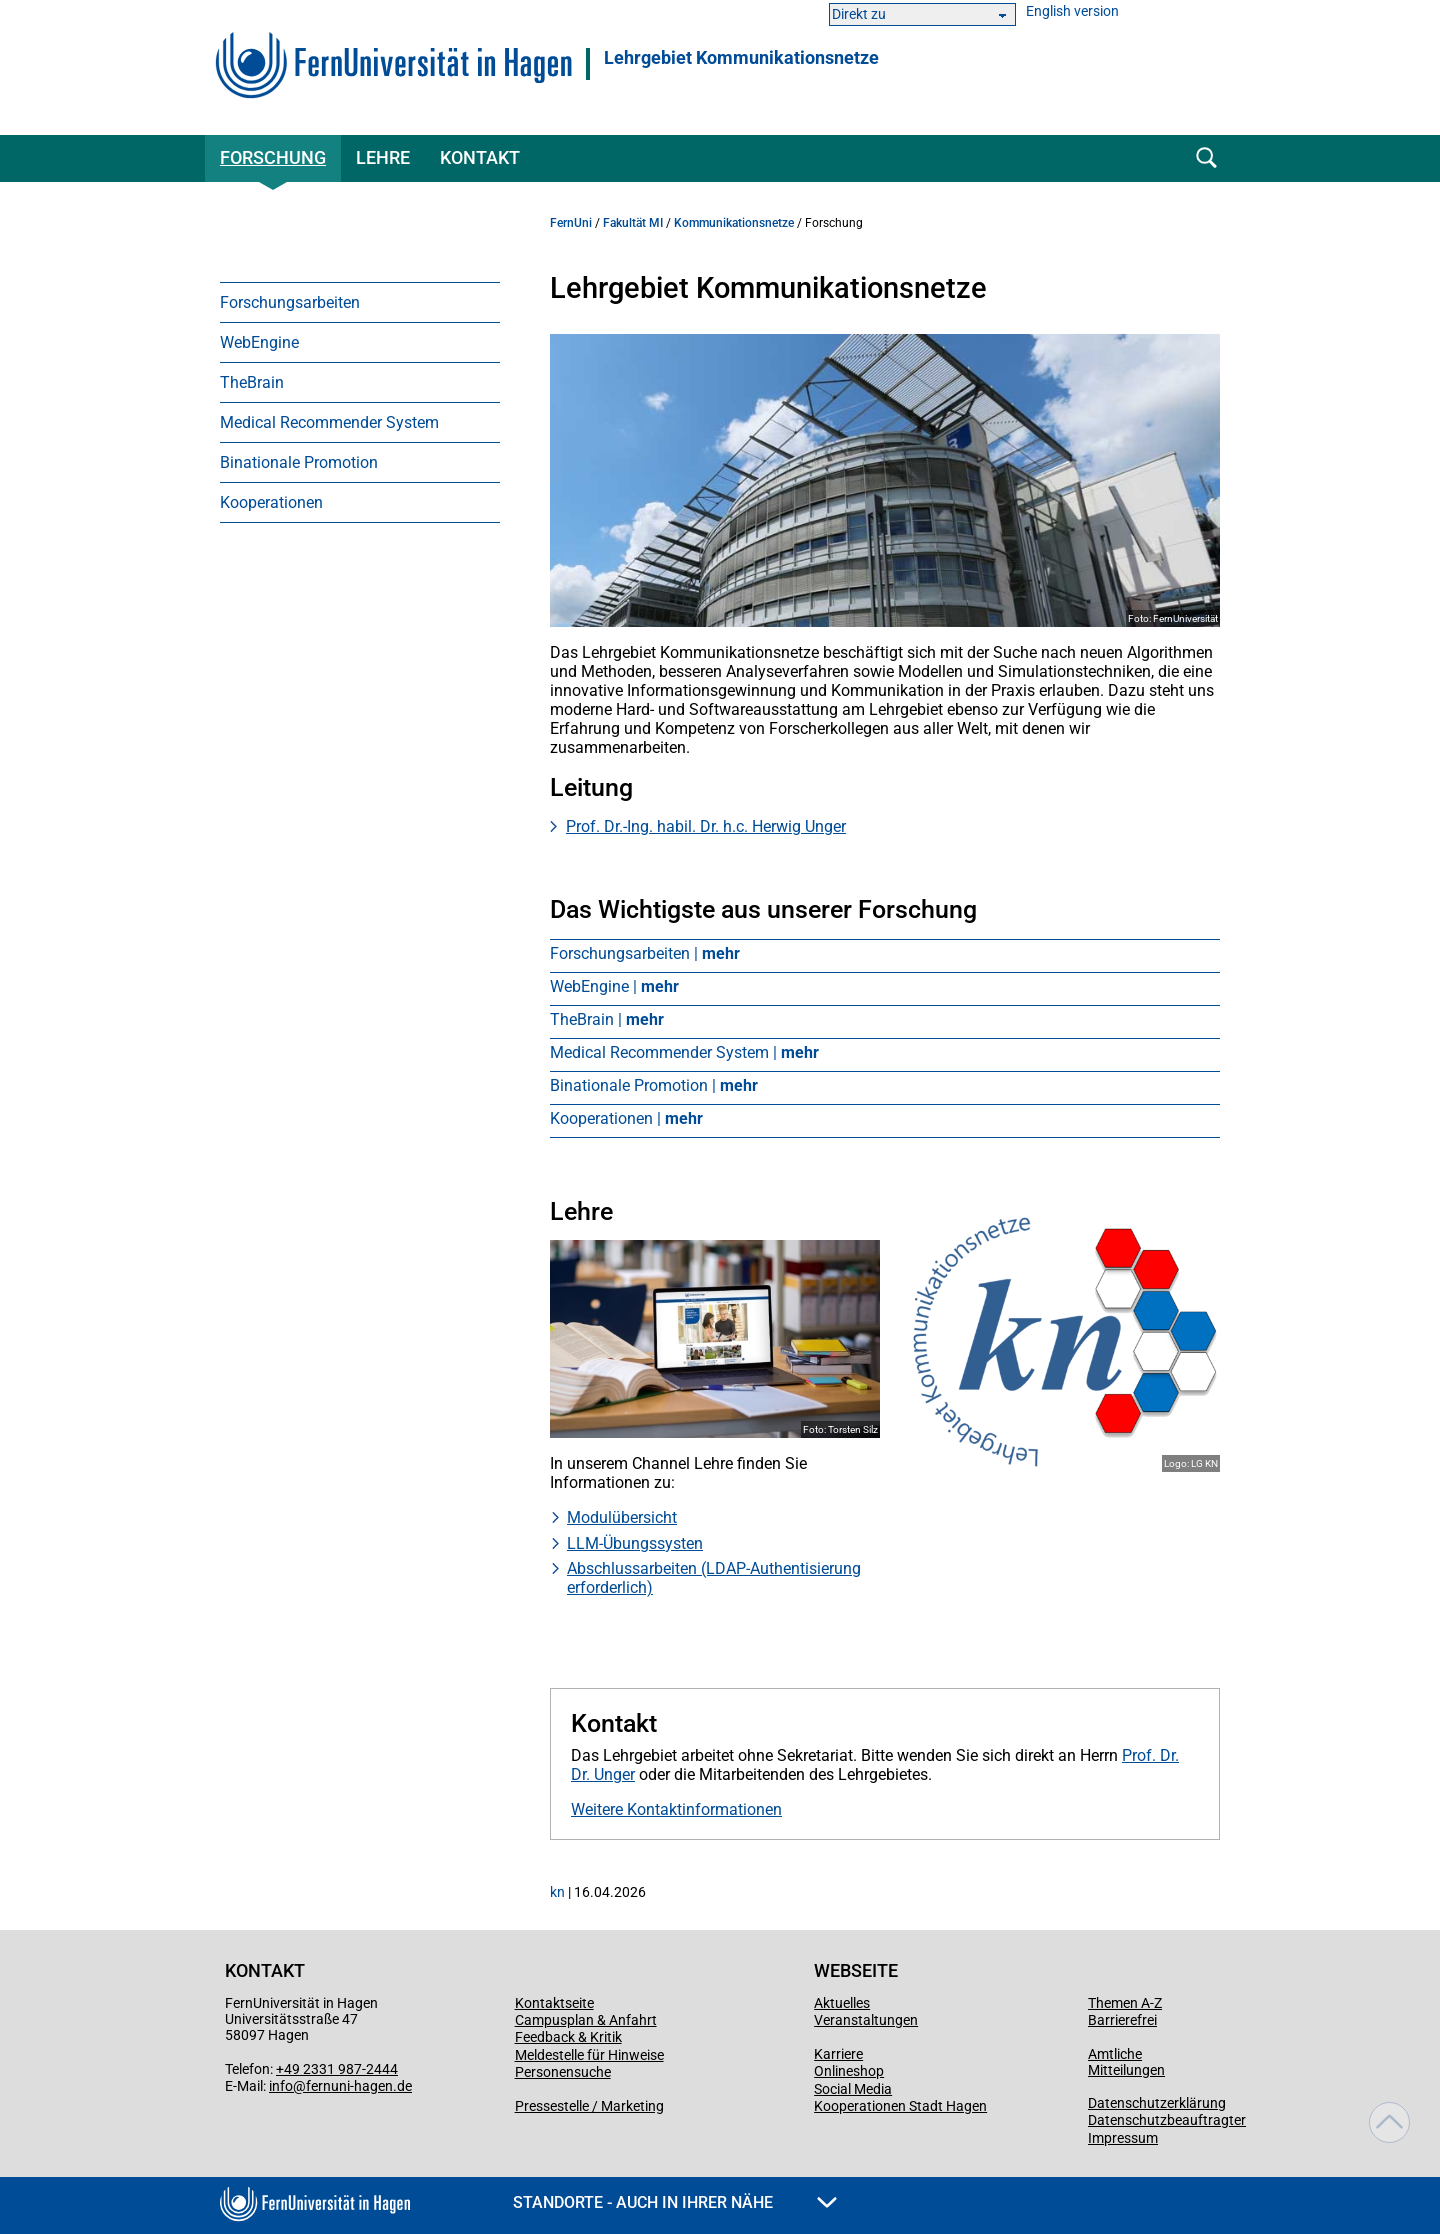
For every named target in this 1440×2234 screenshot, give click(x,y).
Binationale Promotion (299, 462)
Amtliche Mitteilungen (1126, 2062)
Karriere (838, 2054)
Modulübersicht (622, 1517)
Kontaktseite (554, 2003)
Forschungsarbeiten (290, 302)
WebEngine (259, 342)
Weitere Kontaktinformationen (676, 1809)
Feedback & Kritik (568, 2037)
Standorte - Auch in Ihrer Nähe (675, 2202)
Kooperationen (271, 502)
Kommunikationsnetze (734, 223)
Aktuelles (842, 2003)
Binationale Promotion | (654, 1085)
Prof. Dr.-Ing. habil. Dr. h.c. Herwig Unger (706, 826)
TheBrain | (607, 1019)
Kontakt (480, 157)
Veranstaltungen (866, 2020)
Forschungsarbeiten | (645, 953)
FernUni (571, 223)
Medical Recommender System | (684, 1052)
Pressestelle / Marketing (589, 2106)
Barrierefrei (1122, 2020)
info (281, 2086)
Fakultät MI (633, 223)
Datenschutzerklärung (1157, 2103)
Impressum (1123, 2138)
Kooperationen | (626, 1118)
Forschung (273, 157)
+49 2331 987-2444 (337, 2069)
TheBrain (252, 382)
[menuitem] (360, 302)
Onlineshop (849, 2071)
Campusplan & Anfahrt (586, 2020)
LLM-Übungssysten (635, 1543)
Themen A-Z (1125, 2003)
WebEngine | (614, 986)
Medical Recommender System (329, 422)
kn (557, 1892)
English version (1072, 11)
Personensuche (563, 2072)
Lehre (383, 157)
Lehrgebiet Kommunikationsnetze (741, 58)
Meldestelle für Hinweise (589, 2055)
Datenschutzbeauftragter (1167, 2120)
